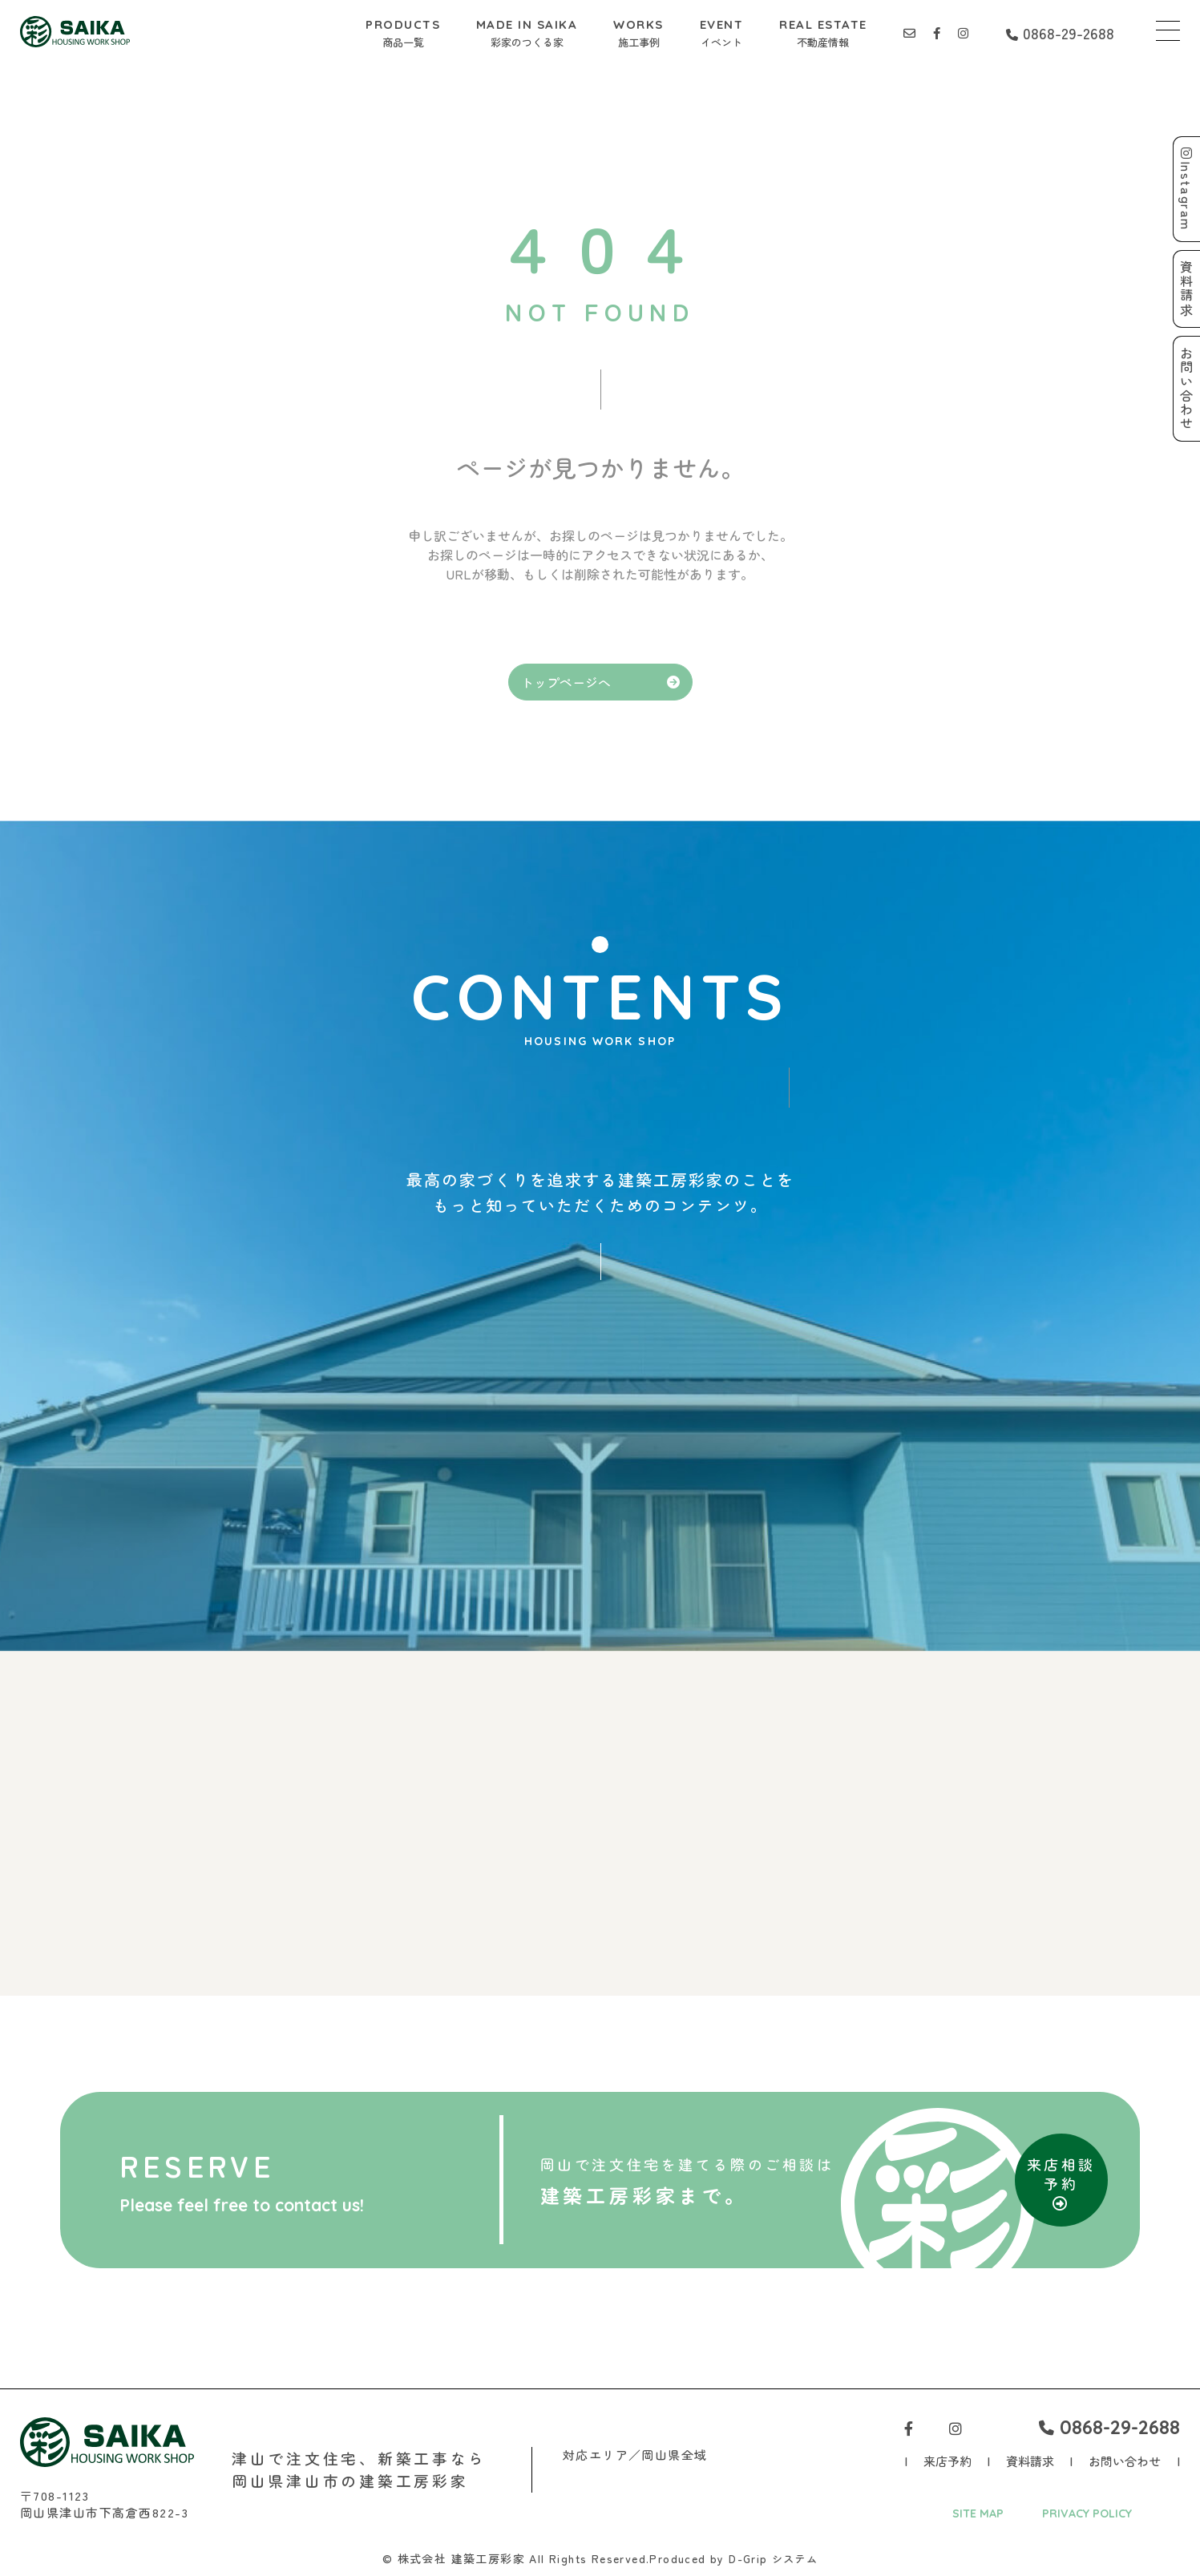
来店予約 (947, 2461)
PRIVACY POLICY (1087, 2513)
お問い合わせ (1125, 2461)
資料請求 (1030, 2461)
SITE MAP (975, 2513)
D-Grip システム (773, 2559)
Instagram (1185, 189)
